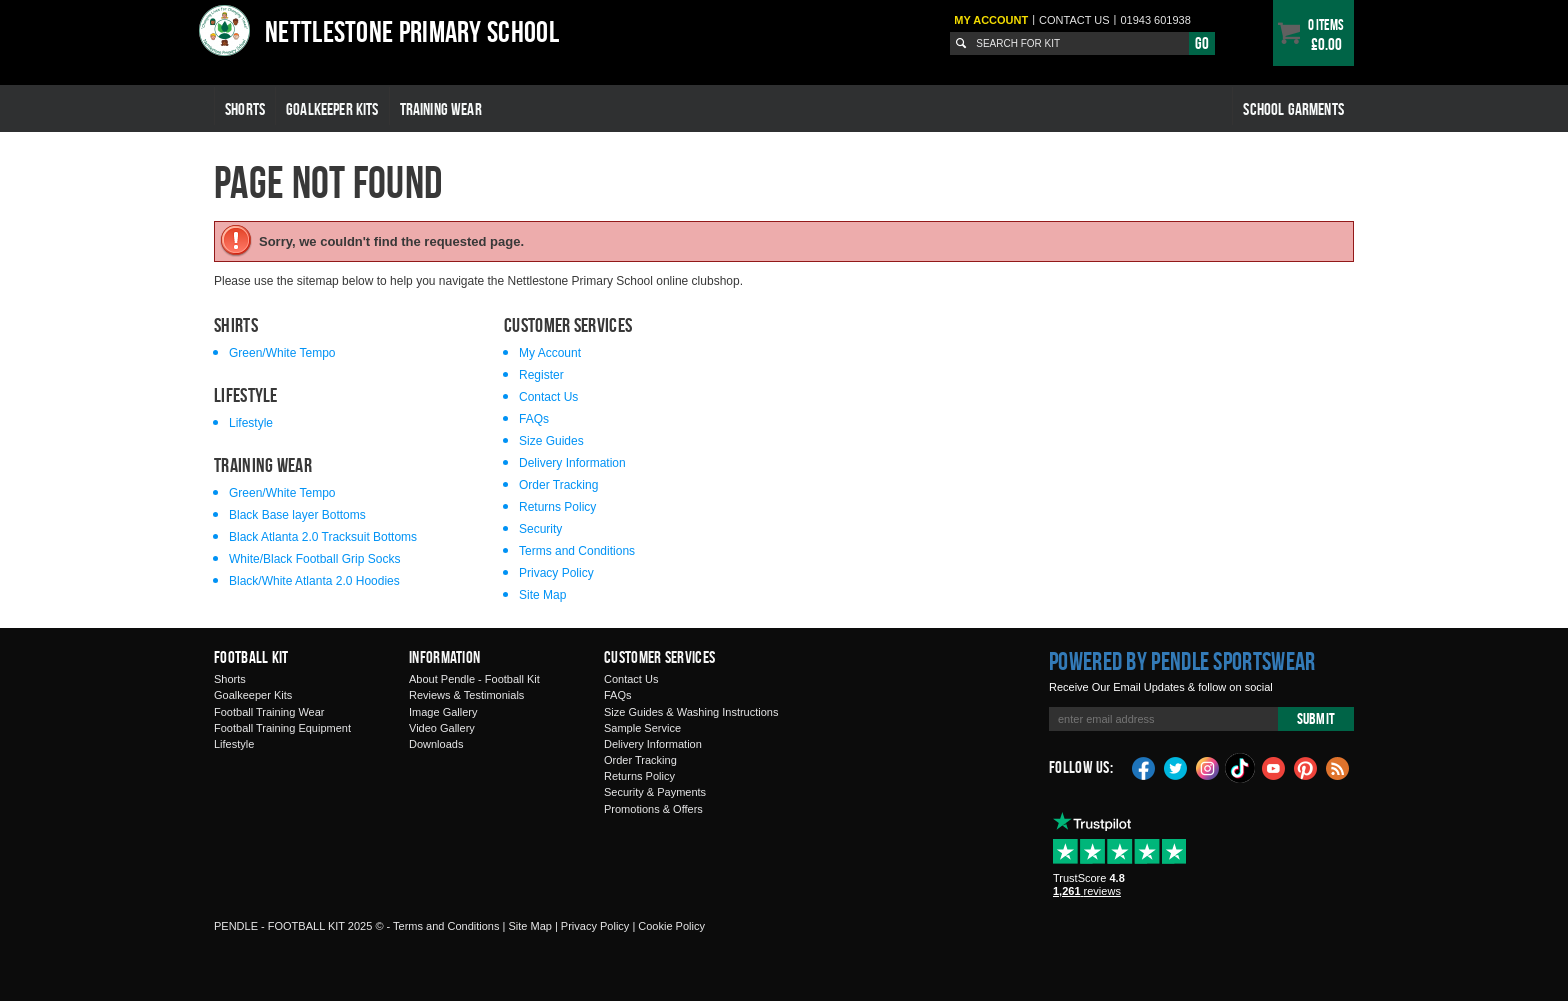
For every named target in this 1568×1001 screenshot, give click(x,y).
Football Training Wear (269, 712)
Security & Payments (655, 792)
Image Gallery (443, 712)
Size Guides (551, 441)
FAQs (534, 419)
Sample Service (642, 728)
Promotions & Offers (653, 809)
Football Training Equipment (282, 728)
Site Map (542, 595)
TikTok (1241, 768)
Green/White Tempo (282, 353)
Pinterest (1306, 767)
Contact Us (548, 397)
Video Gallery (442, 728)
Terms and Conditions (577, 551)
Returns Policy (557, 507)
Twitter (1176, 767)
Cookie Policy (671, 926)
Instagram (1208, 767)
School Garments (1293, 109)
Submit (1316, 718)
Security (540, 529)
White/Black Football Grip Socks (314, 559)
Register (541, 375)
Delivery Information (572, 463)
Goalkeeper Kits (332, 109)
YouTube (1274, 767)
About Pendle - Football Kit (474, 679)
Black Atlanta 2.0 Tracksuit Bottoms (323, 537)
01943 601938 (1155, 20)
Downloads (436, 744)
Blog (1338, 767)
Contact (1074, 20)
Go (1202, 43)
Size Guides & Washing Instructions (691, 712)
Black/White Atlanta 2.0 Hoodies (314, 581)
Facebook (1144, 767)
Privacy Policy (556, 573)
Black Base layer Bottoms (297, 515)
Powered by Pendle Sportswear (1182, 661)
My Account (991, 20)
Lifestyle (251, 423)
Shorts (245, 109)
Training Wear (441, 109)
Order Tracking (558, 485)
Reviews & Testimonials (466, 695)
